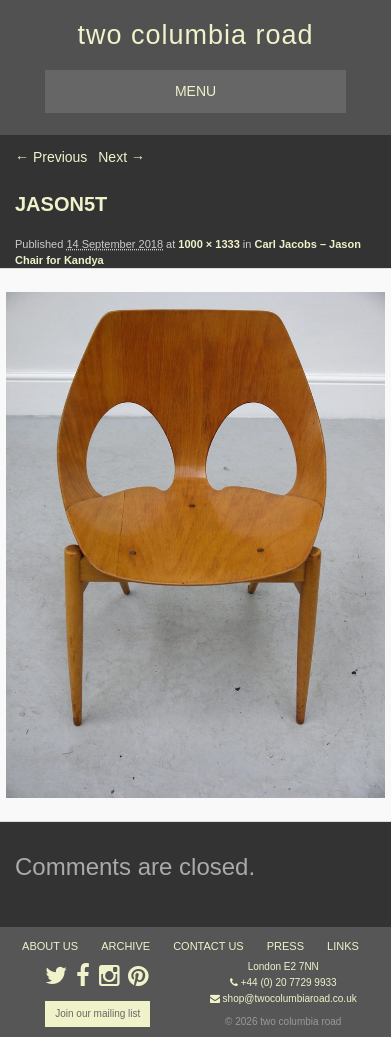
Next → (121, 157)
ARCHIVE (125, 946)
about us (50, 946)
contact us (208, 946)
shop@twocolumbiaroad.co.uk (290, 998)
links (343, 946)
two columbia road (195, 35)
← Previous (51, 157)
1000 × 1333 (208, 244)
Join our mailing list (97, 1013)
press (285, 946)
